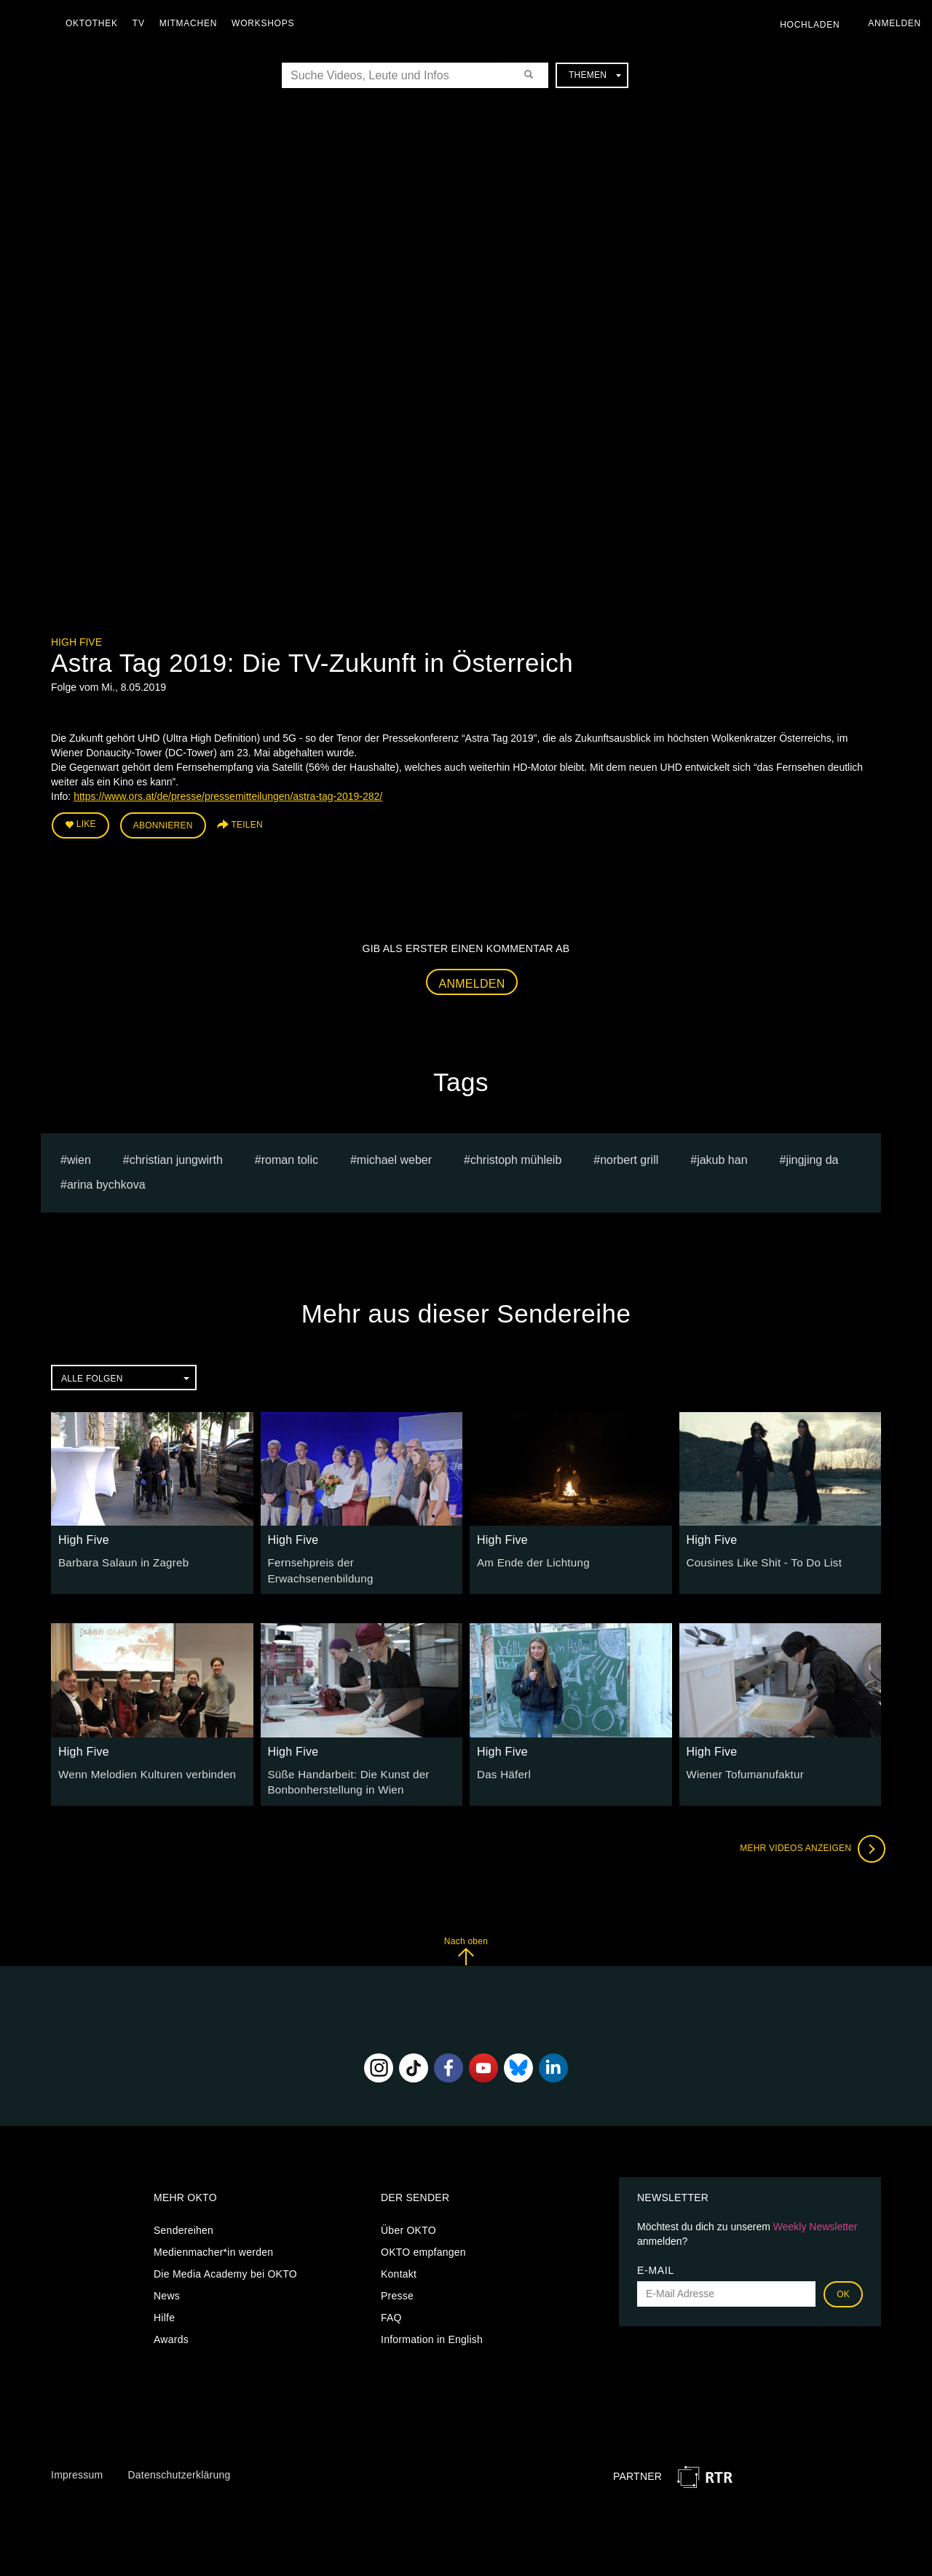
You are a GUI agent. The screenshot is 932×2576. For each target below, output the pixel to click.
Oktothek (95, 23)
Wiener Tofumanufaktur (741, 1762)
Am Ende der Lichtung (529, 1558)
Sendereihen (183, 2216)
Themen (595, 75)
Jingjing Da (812, 1156)
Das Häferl (502, 1762)
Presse (397, 2281)
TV (142, 23)
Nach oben (466, 1937)
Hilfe (164, 2303)
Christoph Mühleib (515, 1156)
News (167, 2281)
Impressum (77, 2461)
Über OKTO (408, 2216)
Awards (171, 2325)
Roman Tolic (289, 1156)
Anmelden (472, 980)
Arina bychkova (106, 1182)
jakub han (722, 1156)
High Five (76, 642)
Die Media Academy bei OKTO (225, 2259)
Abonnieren (163, 824)
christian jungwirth (176, 1156)
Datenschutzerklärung (178, 2461)
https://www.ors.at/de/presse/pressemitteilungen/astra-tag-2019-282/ (228, 796)
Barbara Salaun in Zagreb (118, 1558)
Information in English (432, 2325)
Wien (79, 1156)
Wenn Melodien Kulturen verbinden (140, 1762)
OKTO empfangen (423, 2237)
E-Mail (655, 2256)
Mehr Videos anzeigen (808, 1835)
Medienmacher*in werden (213, 2237)
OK (843, 2280)
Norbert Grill (629, 1156)
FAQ (391, 2303)
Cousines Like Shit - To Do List (759, 1558)
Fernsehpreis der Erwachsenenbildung (358, 1558)
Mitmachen (192, 23)
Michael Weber (394, 1156)
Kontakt (398, 2259)
